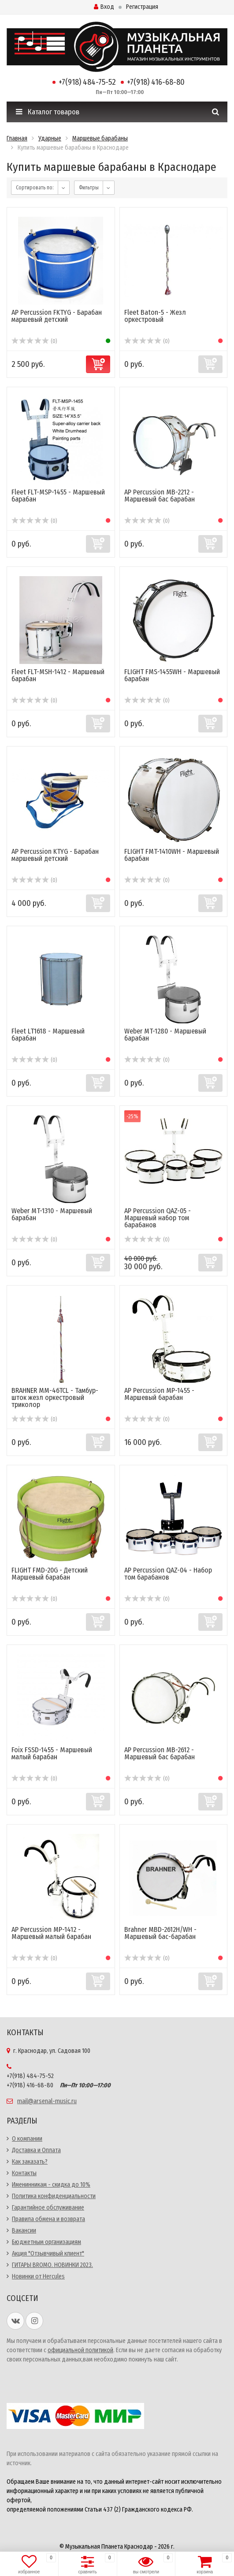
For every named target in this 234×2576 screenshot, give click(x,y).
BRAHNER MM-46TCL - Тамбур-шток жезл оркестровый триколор (54, 1397)
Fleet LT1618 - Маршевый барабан (48, 1034)
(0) (34, 341)
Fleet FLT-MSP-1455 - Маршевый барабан (58, 495)
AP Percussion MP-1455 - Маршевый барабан (159, 1394)
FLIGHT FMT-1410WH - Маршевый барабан (171, 855)
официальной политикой (80, 2350)
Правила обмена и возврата (48, 2219)
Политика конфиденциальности (54, 2196)
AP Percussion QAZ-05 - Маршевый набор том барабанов (157, 1218)
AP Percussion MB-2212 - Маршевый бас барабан (159, 495)
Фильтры (89, 188)
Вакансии (24, 2230)
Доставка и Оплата (36, 2150)
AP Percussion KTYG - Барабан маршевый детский (55, 855)
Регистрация (142, 7)
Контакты (24, 2173)
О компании (27, 2138)
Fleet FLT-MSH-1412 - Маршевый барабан (57, 675)
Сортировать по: (35, 188)
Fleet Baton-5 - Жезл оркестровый (155, 316)
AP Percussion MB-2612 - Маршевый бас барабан (159, 1753)
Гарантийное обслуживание (48, 2207)
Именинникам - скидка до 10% (51, 2184)
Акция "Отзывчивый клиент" (48, 2253)
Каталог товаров (47, 112)
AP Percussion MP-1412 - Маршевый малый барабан (51, 1933)
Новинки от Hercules (38, 2276)
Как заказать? (30, 2161)
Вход (104, 7)
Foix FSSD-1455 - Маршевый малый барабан (51, 1753)
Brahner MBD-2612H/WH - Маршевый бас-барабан (160, 1933)
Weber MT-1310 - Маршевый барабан (51, 1214)
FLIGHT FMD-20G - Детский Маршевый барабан (49, 1573)
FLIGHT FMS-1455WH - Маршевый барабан (172, 675)
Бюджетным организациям (46, 2242)
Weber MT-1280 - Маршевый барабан (165, 1034)
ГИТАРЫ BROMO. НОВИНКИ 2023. (52, 2265)
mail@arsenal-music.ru (47, 2101)
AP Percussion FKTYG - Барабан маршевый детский (56, 316)
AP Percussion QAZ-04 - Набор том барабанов (168, 1573)
